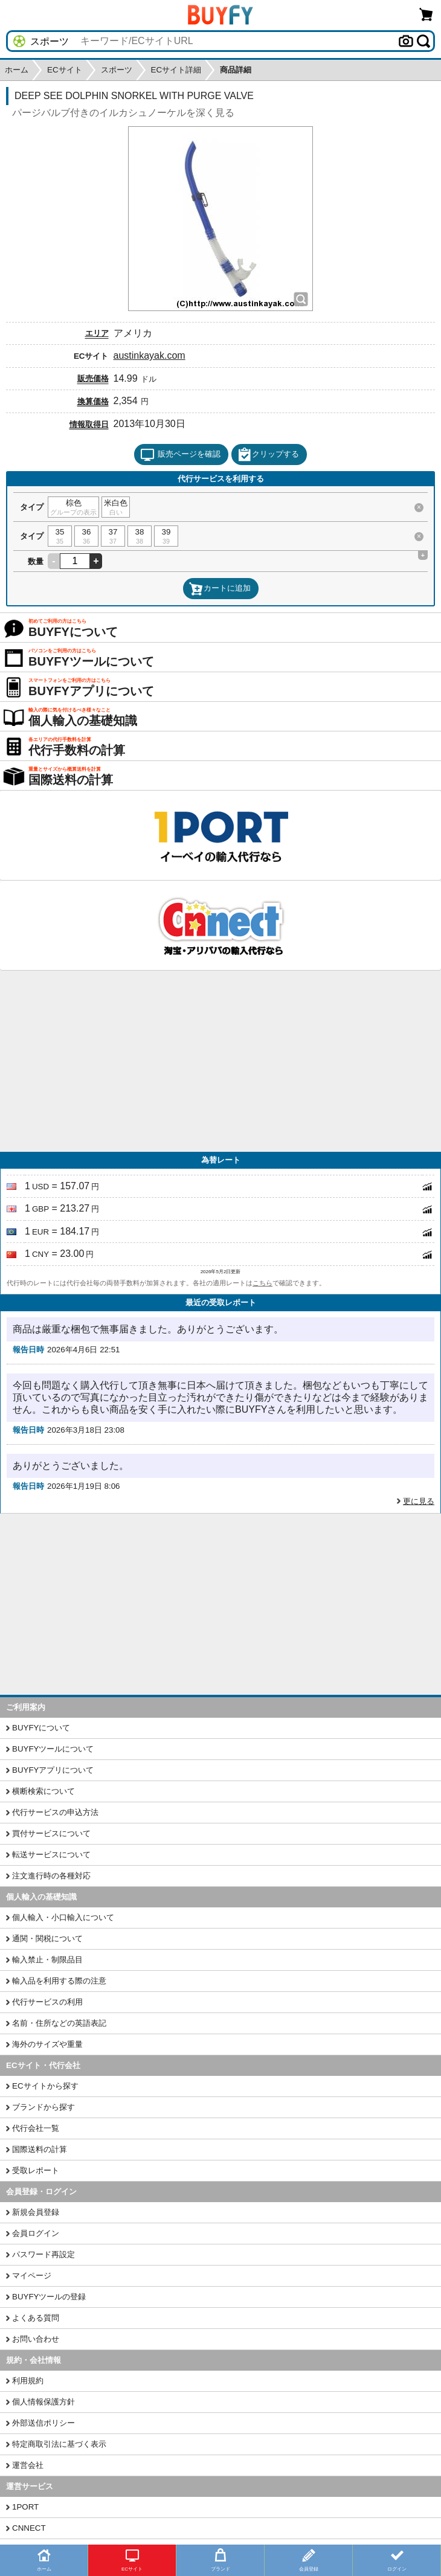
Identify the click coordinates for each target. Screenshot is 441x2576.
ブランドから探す (43, 2107)
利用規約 (27, 2380)
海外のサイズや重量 (47, 2044)
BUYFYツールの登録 (49, 2296)
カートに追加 (220, 589)
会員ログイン (35, 2233)
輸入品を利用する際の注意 (59, 1980)
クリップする (268, 455)
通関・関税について (47, 1938)
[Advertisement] (220, 1061)
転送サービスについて (51, 1854)
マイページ (31, 2275)
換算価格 (93, 401)
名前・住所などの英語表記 (59, 2023)
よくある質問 (35, 2317)
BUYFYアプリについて (53, 1770)
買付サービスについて (51, 1833)
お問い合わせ (35, 2338)
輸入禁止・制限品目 (47, 1959)
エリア (97, 333)
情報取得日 (89, 424)
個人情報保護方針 (43, 2401)
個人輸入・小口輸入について (63, 1917)
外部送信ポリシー (43, 2422)
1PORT (25, 2506)
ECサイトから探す (45, 2085)
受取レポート (35, 2170)
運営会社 (27, 2465)
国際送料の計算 (39, 2149)
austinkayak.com (149, 355)
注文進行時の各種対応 (51, 1875)
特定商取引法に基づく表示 (59, 2444)
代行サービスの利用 (47, 2001)
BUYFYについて (41, 1727)
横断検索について (43, 1791)
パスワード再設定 (43, 2254)
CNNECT (29, 2528)
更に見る (418, 1501)
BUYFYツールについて (53, 1748)
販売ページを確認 (180, 455)
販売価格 (93, 378)
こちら (262, 1282)
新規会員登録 (35, 2212)
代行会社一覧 (35, 2128)
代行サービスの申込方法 (55, 1812)
